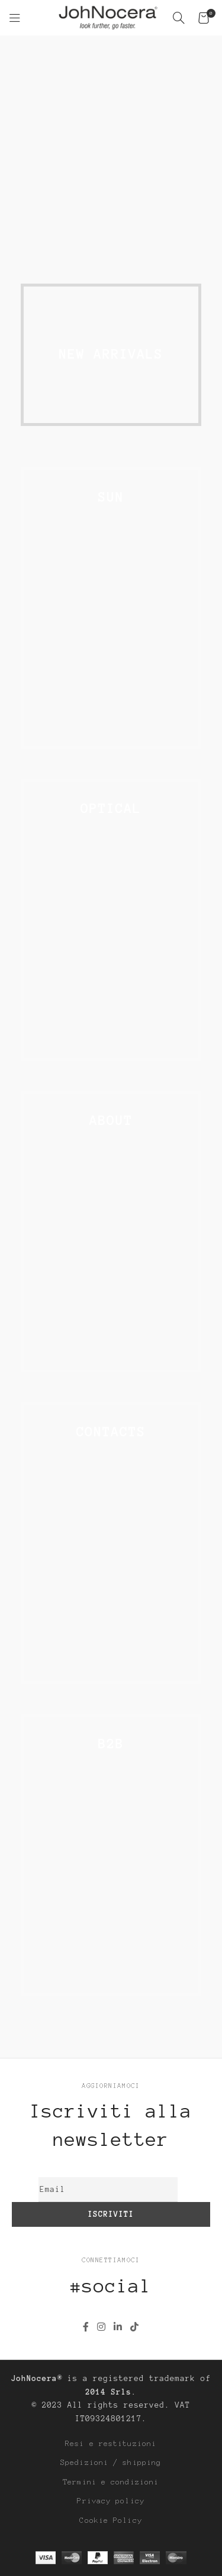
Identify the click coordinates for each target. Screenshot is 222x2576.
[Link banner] (111, 155)
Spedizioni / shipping (110, 2462)
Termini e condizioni (111, 2482)
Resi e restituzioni (111, 2443)
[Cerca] (179, 18)
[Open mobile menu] (15, 18)
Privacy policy (111, 2501)
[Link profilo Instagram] (101, 2327)
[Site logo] (108, 17)
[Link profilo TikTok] (135, 2327)
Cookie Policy (111, 2520)
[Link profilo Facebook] (86, 2327)
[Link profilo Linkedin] (118, 2327)
